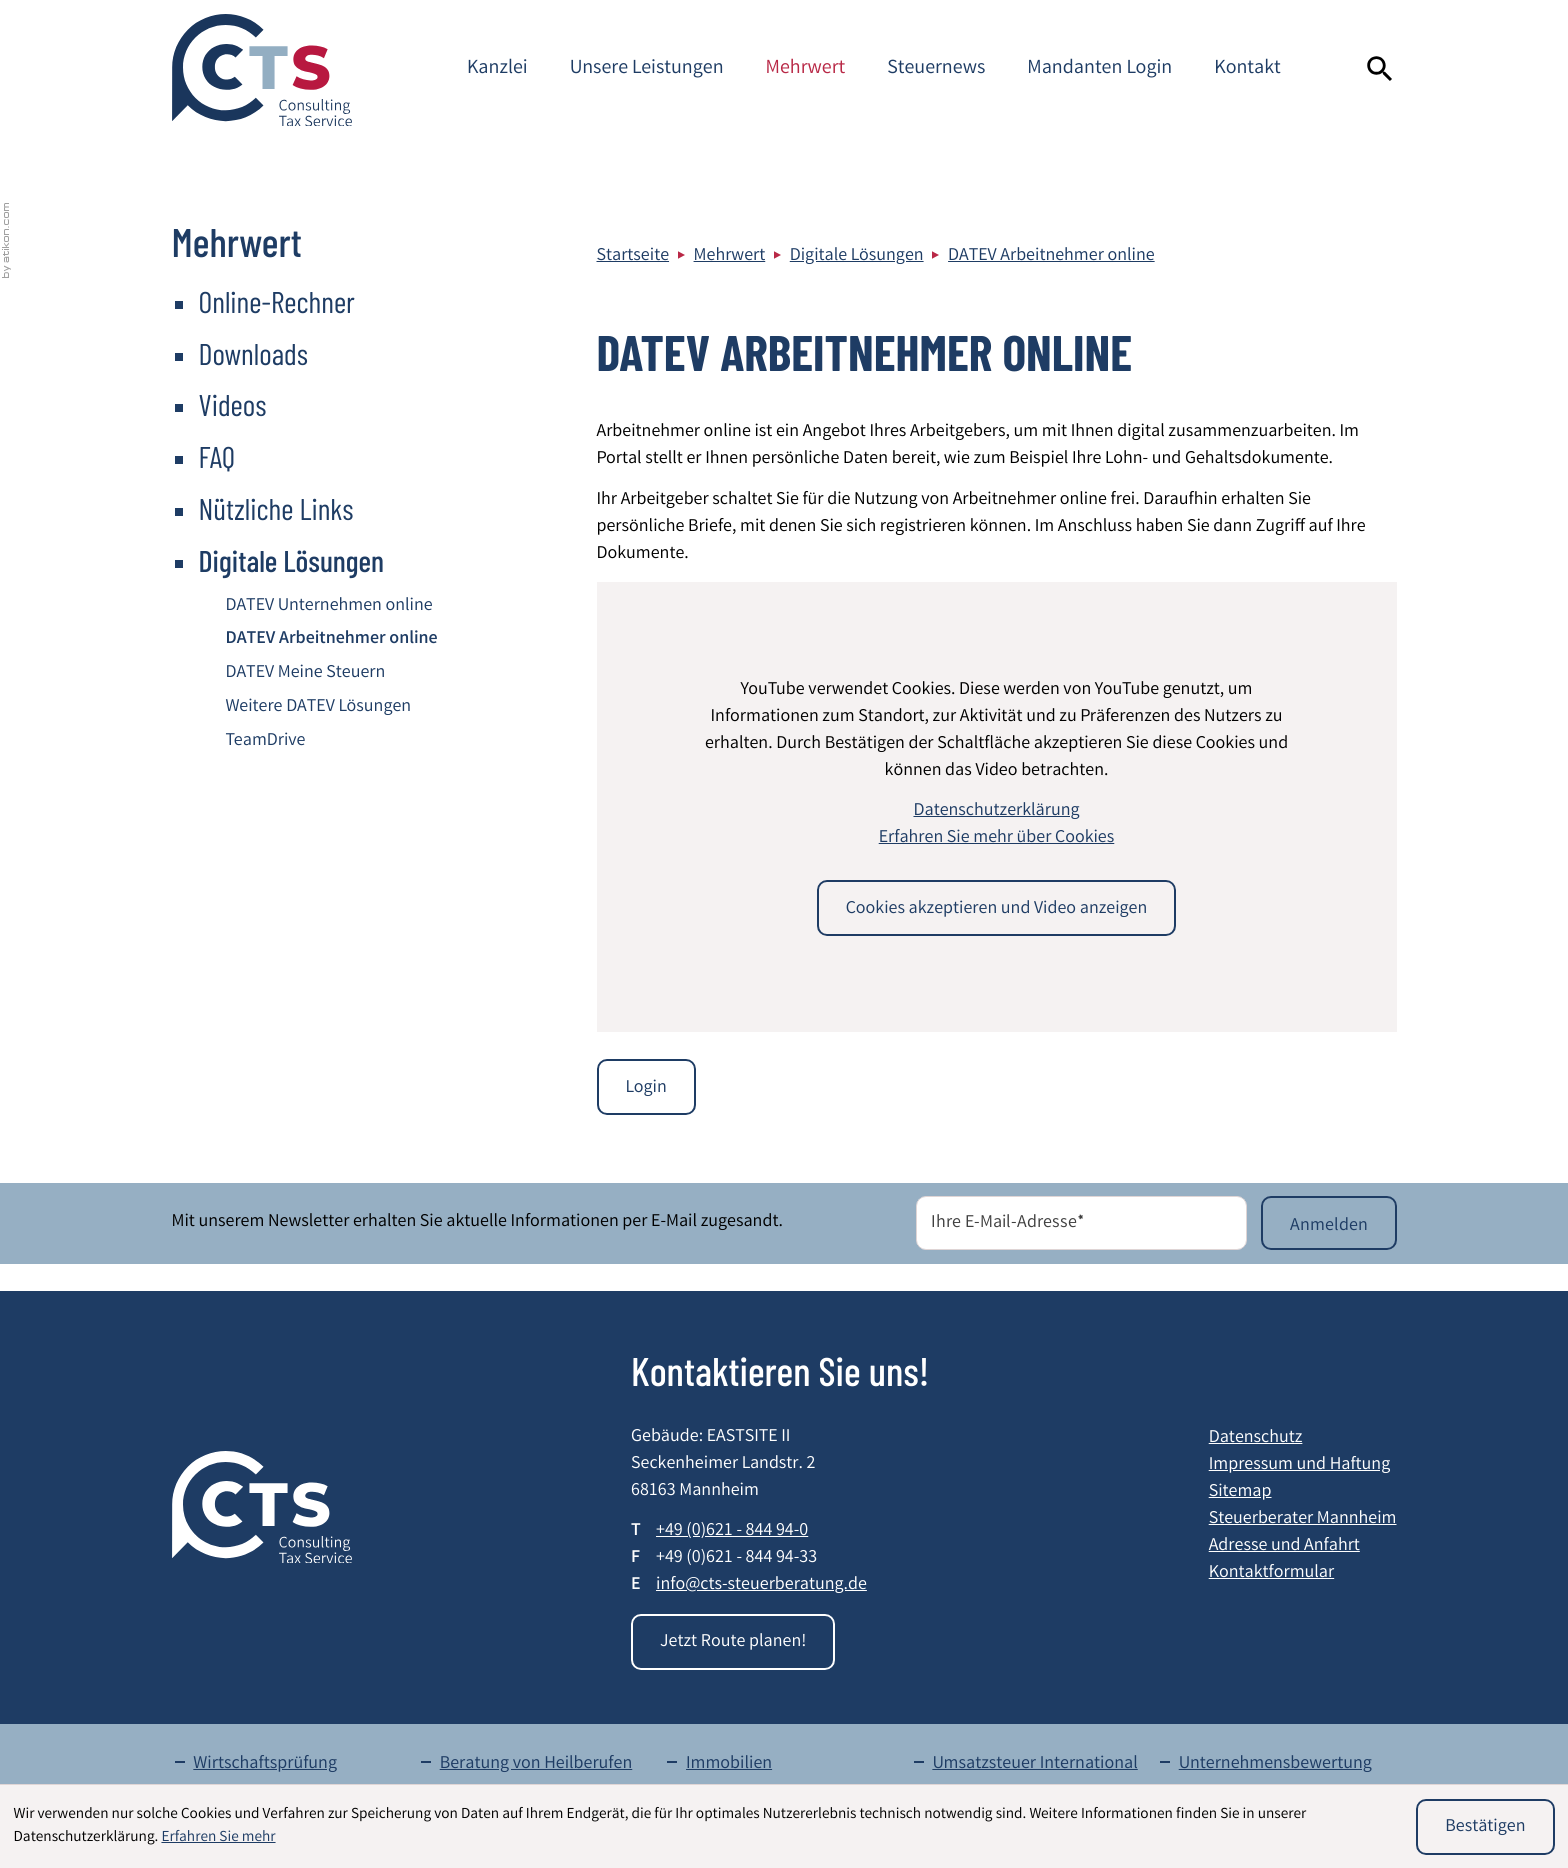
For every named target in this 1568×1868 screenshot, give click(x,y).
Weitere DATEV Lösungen (319, 708)
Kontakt (1247, 69)
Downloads (254, 353)
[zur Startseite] (262, 70)
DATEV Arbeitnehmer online (1051, 257)
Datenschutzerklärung (996, 812)
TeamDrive (266, 742)
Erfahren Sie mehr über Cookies (997, 839)
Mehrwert (806, 69)
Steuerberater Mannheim (1303, 1520)
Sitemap (1240, 1493)
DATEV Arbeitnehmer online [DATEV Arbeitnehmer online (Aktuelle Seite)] (332, 640)
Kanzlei (497, 69)
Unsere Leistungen (647, 69)
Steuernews (936, 69)
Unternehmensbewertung (1275, 1765)
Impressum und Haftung (1300, 1466)
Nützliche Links (276, 508)
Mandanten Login (1099, 69)
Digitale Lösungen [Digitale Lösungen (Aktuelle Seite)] (292, 560)
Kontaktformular (1271, 1574)
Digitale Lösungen (857, 257)
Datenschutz (1256, 1439)
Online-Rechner (277, 301)
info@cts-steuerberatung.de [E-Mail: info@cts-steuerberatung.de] (761, 1586)
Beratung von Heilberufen (536, 1765)
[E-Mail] (1081, 1223)
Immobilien (729, 1765)
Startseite (633, 257)
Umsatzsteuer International (1034, 1765)
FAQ (217, 456)
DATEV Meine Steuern (306, 674)
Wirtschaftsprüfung (265, 1765)
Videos (233, 404)
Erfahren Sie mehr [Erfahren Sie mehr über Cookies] (218, 1838)
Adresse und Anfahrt (1284, 1547)
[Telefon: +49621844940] (732, 1532)
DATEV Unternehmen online (329, 607)
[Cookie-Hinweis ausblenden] (1485, 1827)
